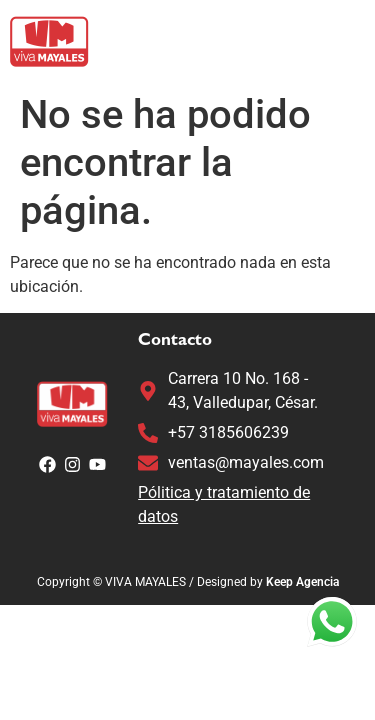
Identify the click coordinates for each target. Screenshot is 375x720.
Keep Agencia (302, 582)
